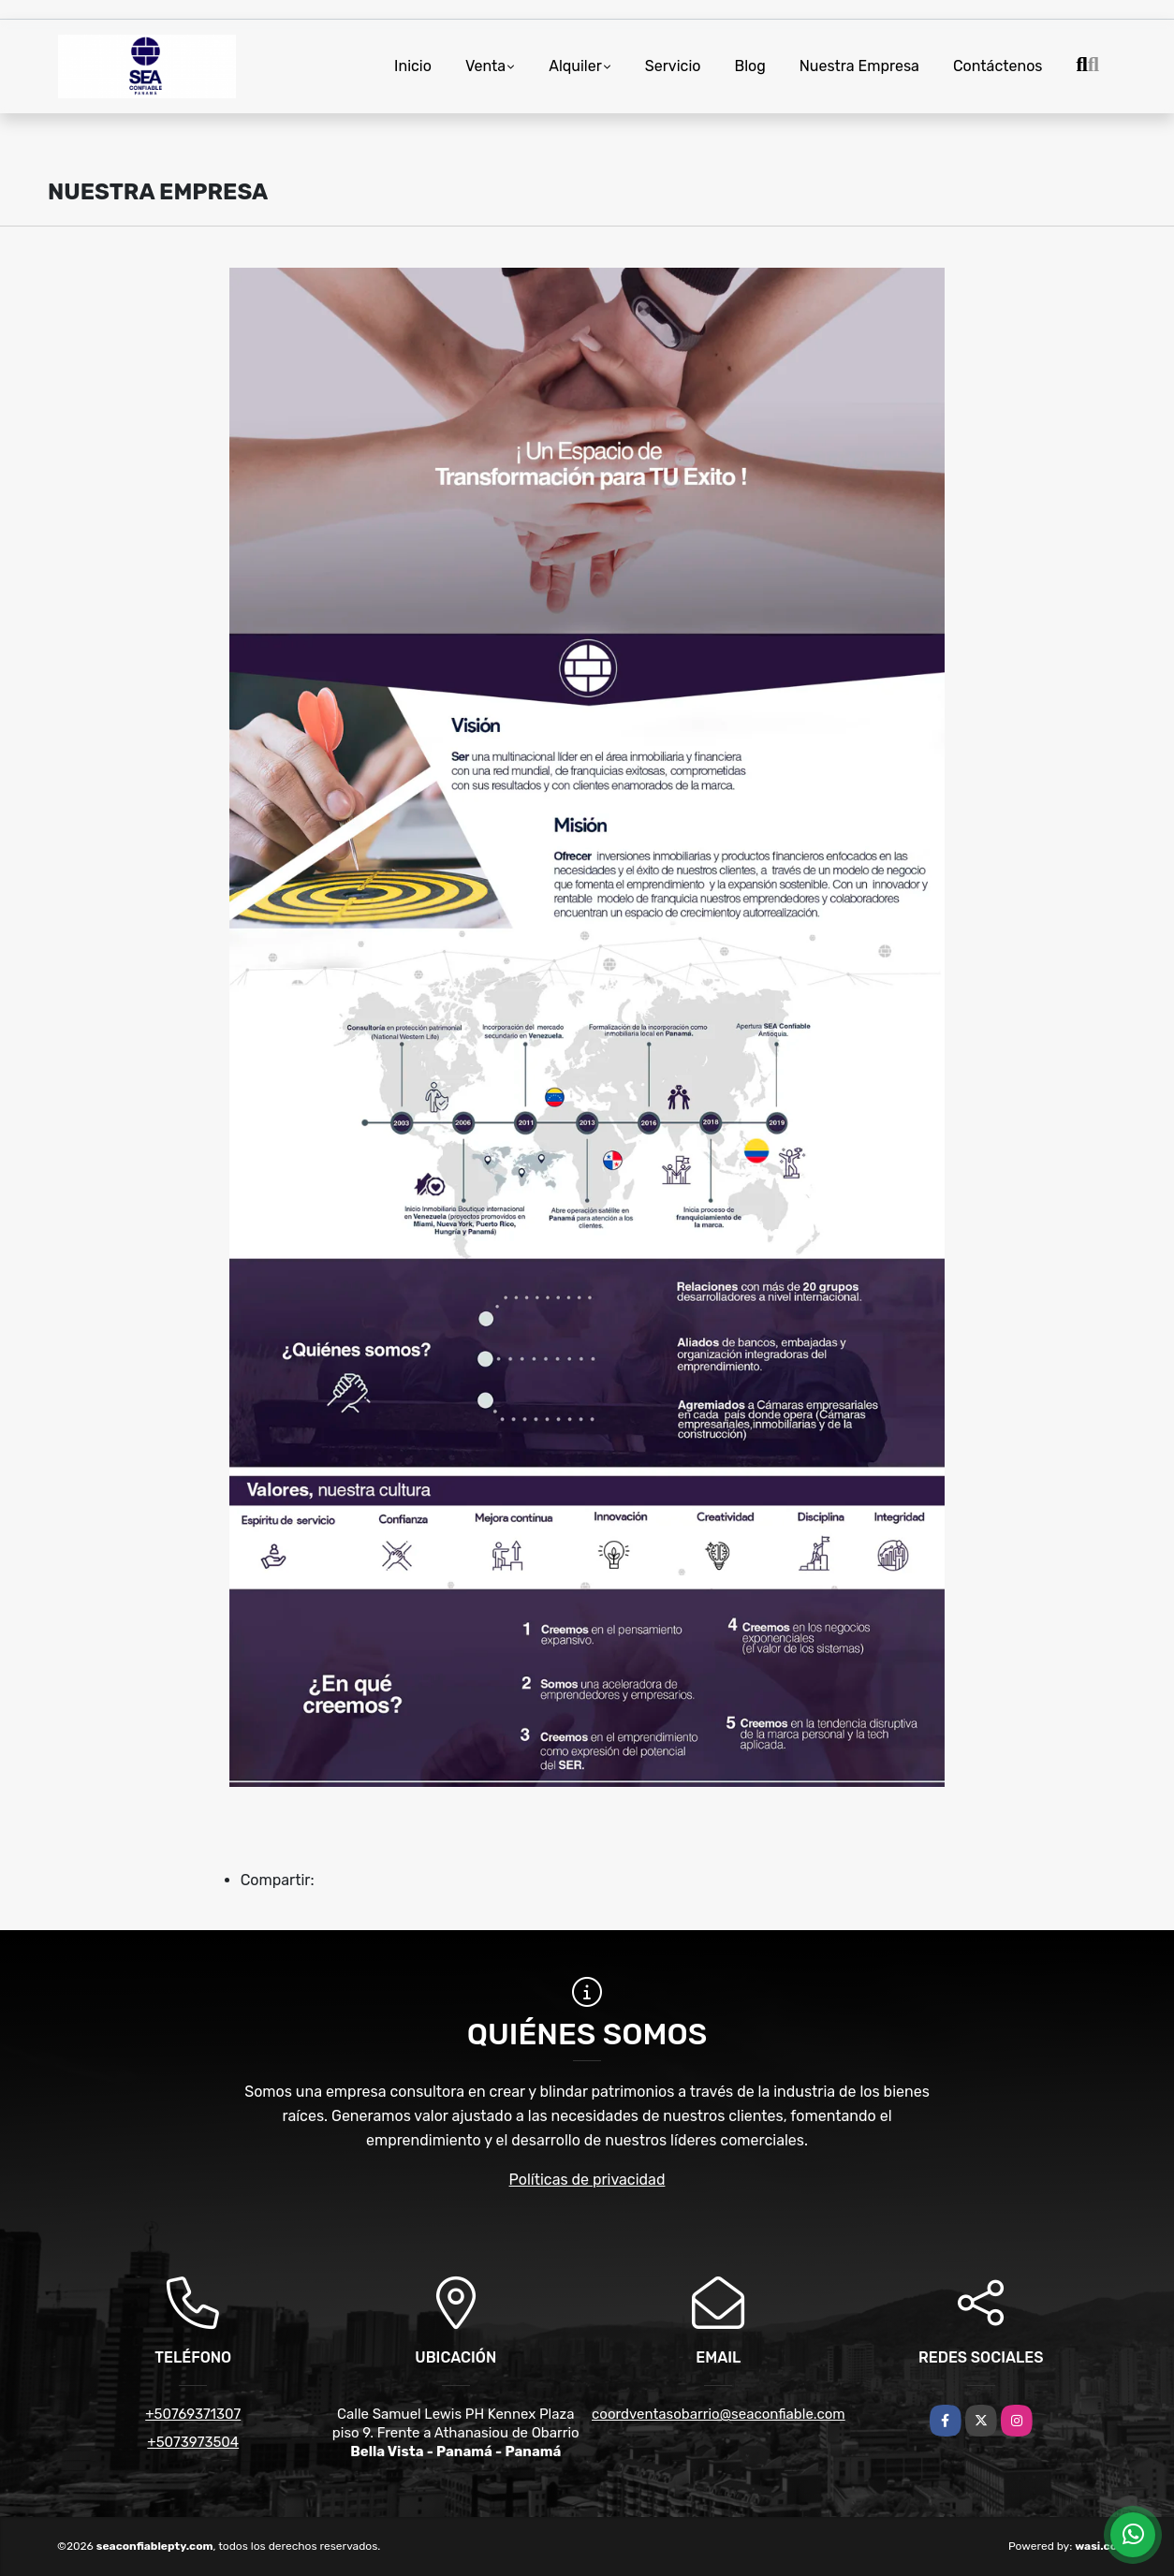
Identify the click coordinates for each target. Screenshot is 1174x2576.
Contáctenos (998, 66)
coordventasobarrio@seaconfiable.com (718, 2414)
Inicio (413, 66)
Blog (749, 66)
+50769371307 (193, 2414)
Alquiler (575, 66)
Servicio (673, 66)
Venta (485, 66)
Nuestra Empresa (859, 66)
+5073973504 (193, 2442)
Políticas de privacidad (587, 2179)
